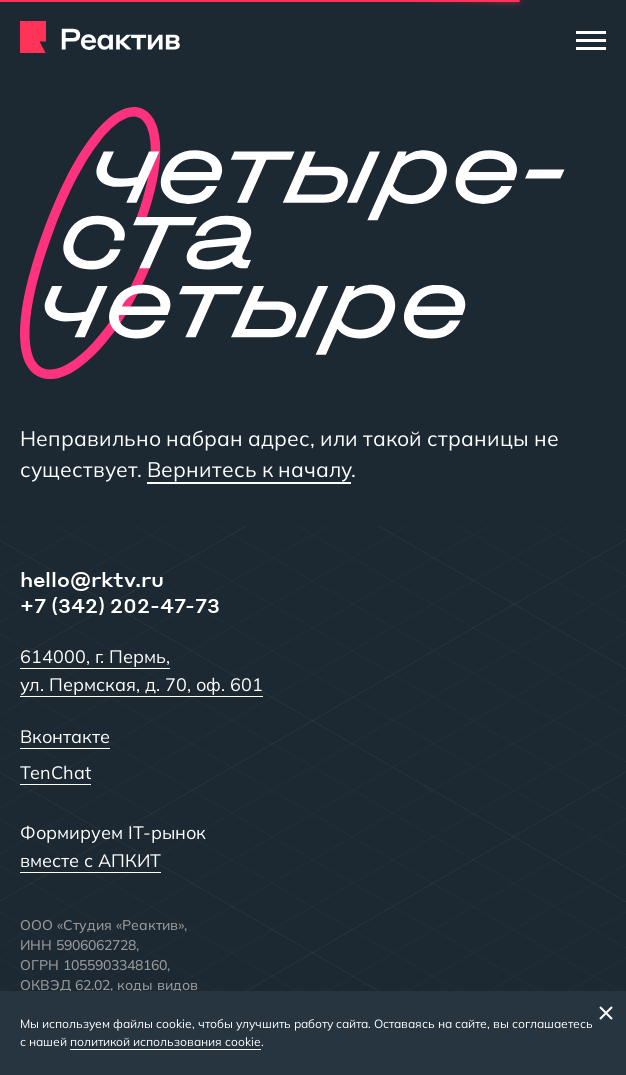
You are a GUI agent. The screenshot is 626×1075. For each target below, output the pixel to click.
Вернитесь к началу (249, 469)
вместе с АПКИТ (90, 860)
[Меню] (591, 40)
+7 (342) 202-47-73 (120, 605)
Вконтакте (65, 736)
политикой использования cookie (165, 1041)
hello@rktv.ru (92, 579)
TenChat (55, 772)
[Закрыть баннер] (606, 1012)
